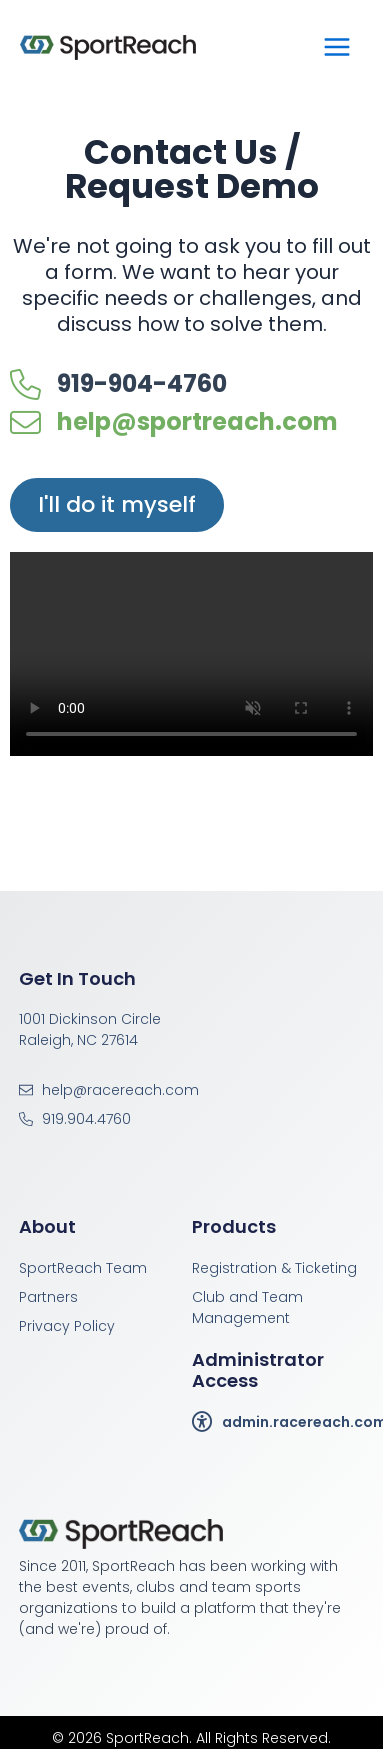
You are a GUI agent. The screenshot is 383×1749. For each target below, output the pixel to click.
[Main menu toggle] (337, 47)
